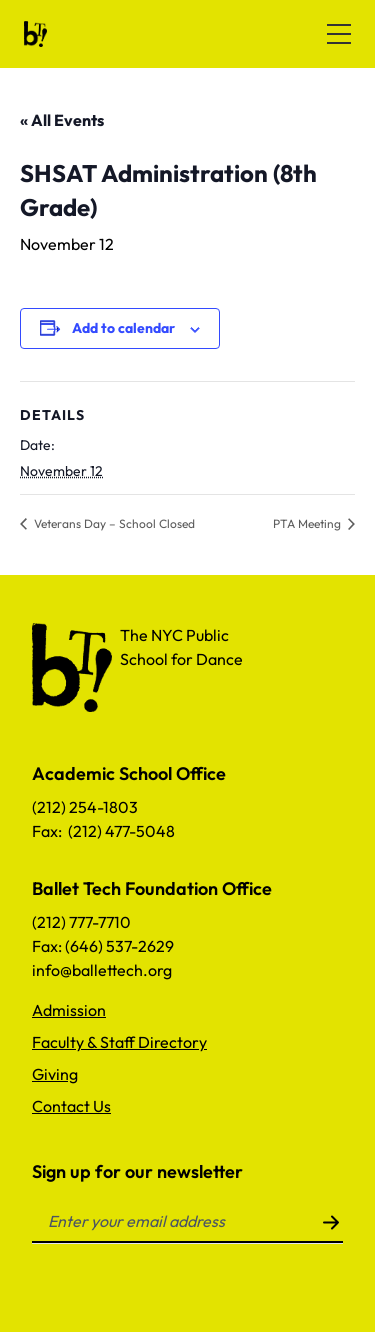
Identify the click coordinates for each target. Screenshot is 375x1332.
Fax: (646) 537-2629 (103, 946)
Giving (55, 1074)
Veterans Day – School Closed (113, 523)
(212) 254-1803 (85, 807)
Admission (69, 1010)
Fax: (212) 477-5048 (103, 831)
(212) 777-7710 (81, 922)
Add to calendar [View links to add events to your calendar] (123, 328)
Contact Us (71, 1106)
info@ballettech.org (102, 970)
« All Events (62, 120)
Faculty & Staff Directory (119, 1042)
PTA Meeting (308, 523)
